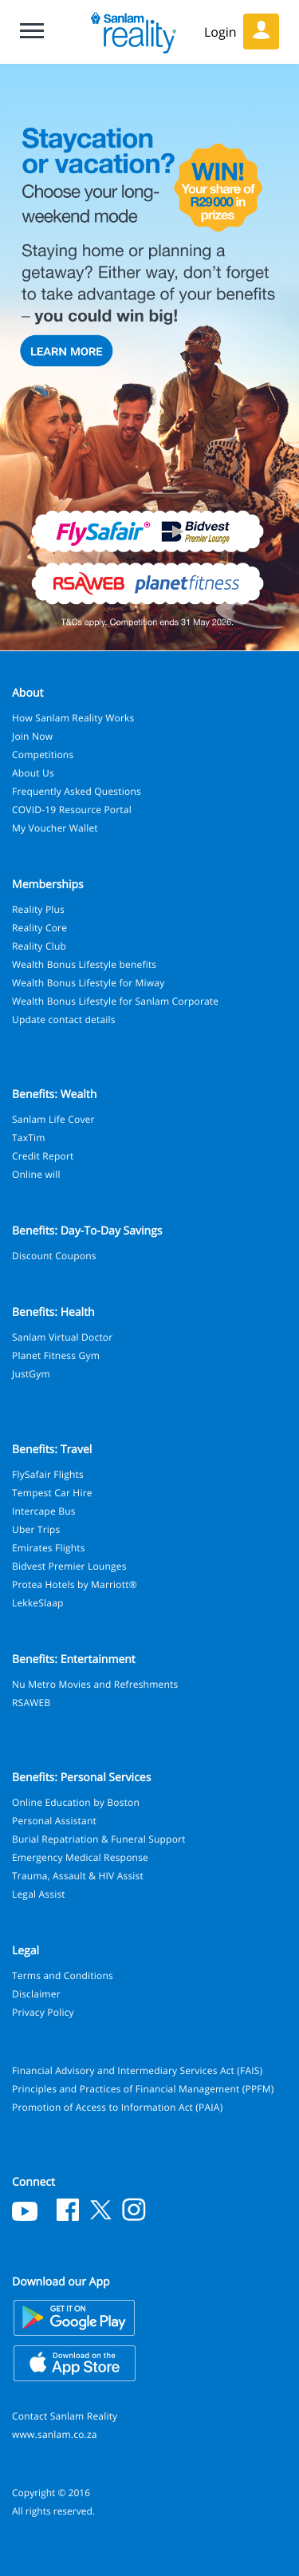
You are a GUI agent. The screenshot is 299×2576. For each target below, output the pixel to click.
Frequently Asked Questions (76, 791)
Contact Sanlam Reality (64, 2416)
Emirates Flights (48, 1548)
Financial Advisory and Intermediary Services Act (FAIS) (137, 2070)
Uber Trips (36, 1529)
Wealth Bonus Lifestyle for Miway (88, 983)
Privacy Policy (43, 2012)
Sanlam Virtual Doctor (62, 1337)
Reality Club (39, 946)
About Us (33, 773)
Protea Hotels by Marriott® (74, 1584)
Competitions (42, 754)
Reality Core (39, 927)
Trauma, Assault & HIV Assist (78, 1876)
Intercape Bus (44, 1511)
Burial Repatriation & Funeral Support (99, 1839)
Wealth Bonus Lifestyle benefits (84, 964)
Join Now (32, 736)
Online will (36, 1174)
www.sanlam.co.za (54, 2434)
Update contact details (64, 1019)
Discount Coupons (54, 1255)
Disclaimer (36, 1994)
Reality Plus (38, 909)
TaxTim (28, 1137)
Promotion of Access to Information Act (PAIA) (117, 2107)
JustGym (31, 1374)
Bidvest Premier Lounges (69, 1566)
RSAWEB (31, 1702)
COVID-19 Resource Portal (72, 809)
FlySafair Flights (48, 1474)
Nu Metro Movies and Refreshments (95, 1684)
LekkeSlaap (38, 1603)
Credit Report (42, 1156)
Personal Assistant (54, 1820)
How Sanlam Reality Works (73, 718)
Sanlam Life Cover (53, 1119)
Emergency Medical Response (80, 1857)
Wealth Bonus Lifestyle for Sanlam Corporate (115, 1001)
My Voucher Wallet (55, 828)
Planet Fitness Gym (56, 1355)
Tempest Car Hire (52, 1492)
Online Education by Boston (76, 1802)
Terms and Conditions (62, 1975)
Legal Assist (38, 1894)
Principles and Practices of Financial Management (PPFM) (143, 2089)
